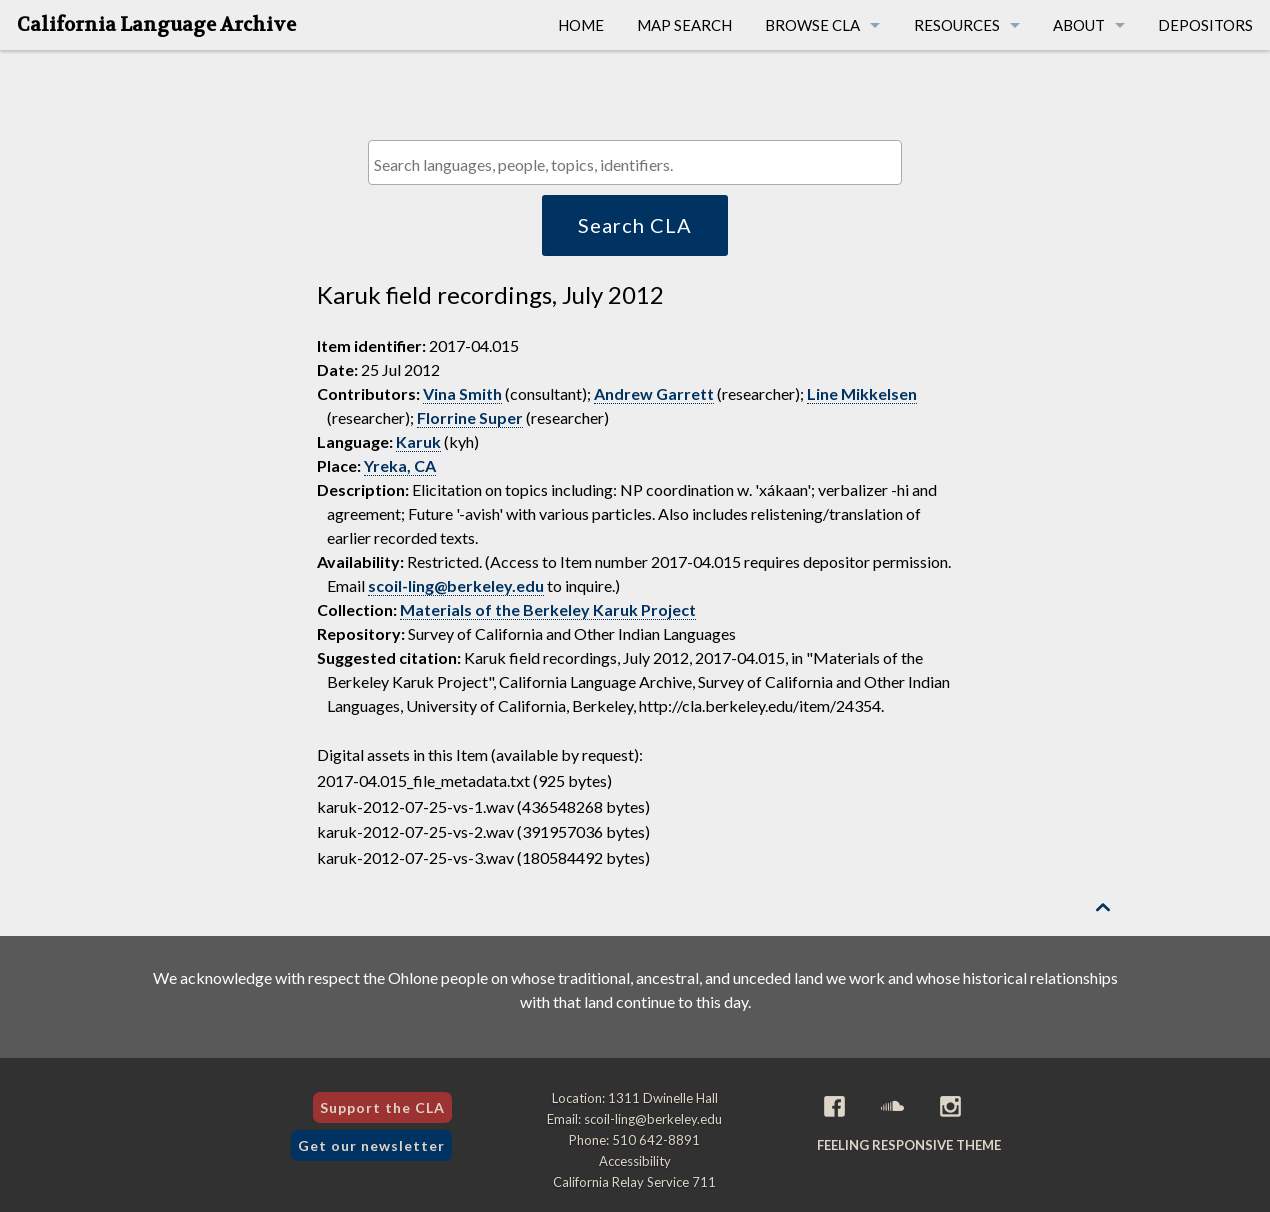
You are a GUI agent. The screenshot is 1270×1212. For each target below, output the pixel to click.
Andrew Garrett (654, 393)
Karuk (418, 441)
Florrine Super (470, 417)
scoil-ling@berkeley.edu (456, 585)
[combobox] (634, 162)
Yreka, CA (400, 465)
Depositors (1205, 25)
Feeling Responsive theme (909, 1145)
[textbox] (639, 164)
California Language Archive (156, 25)
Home (581, 25)
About (1079, 25)
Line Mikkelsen (862, 393)
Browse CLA (812, 25)
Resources (957, 25)
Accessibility (635, 1161)
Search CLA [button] (635, 225)
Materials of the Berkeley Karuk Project (548, 609)
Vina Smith (462, 393)
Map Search (684, 25)
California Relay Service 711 (634, 1182)
